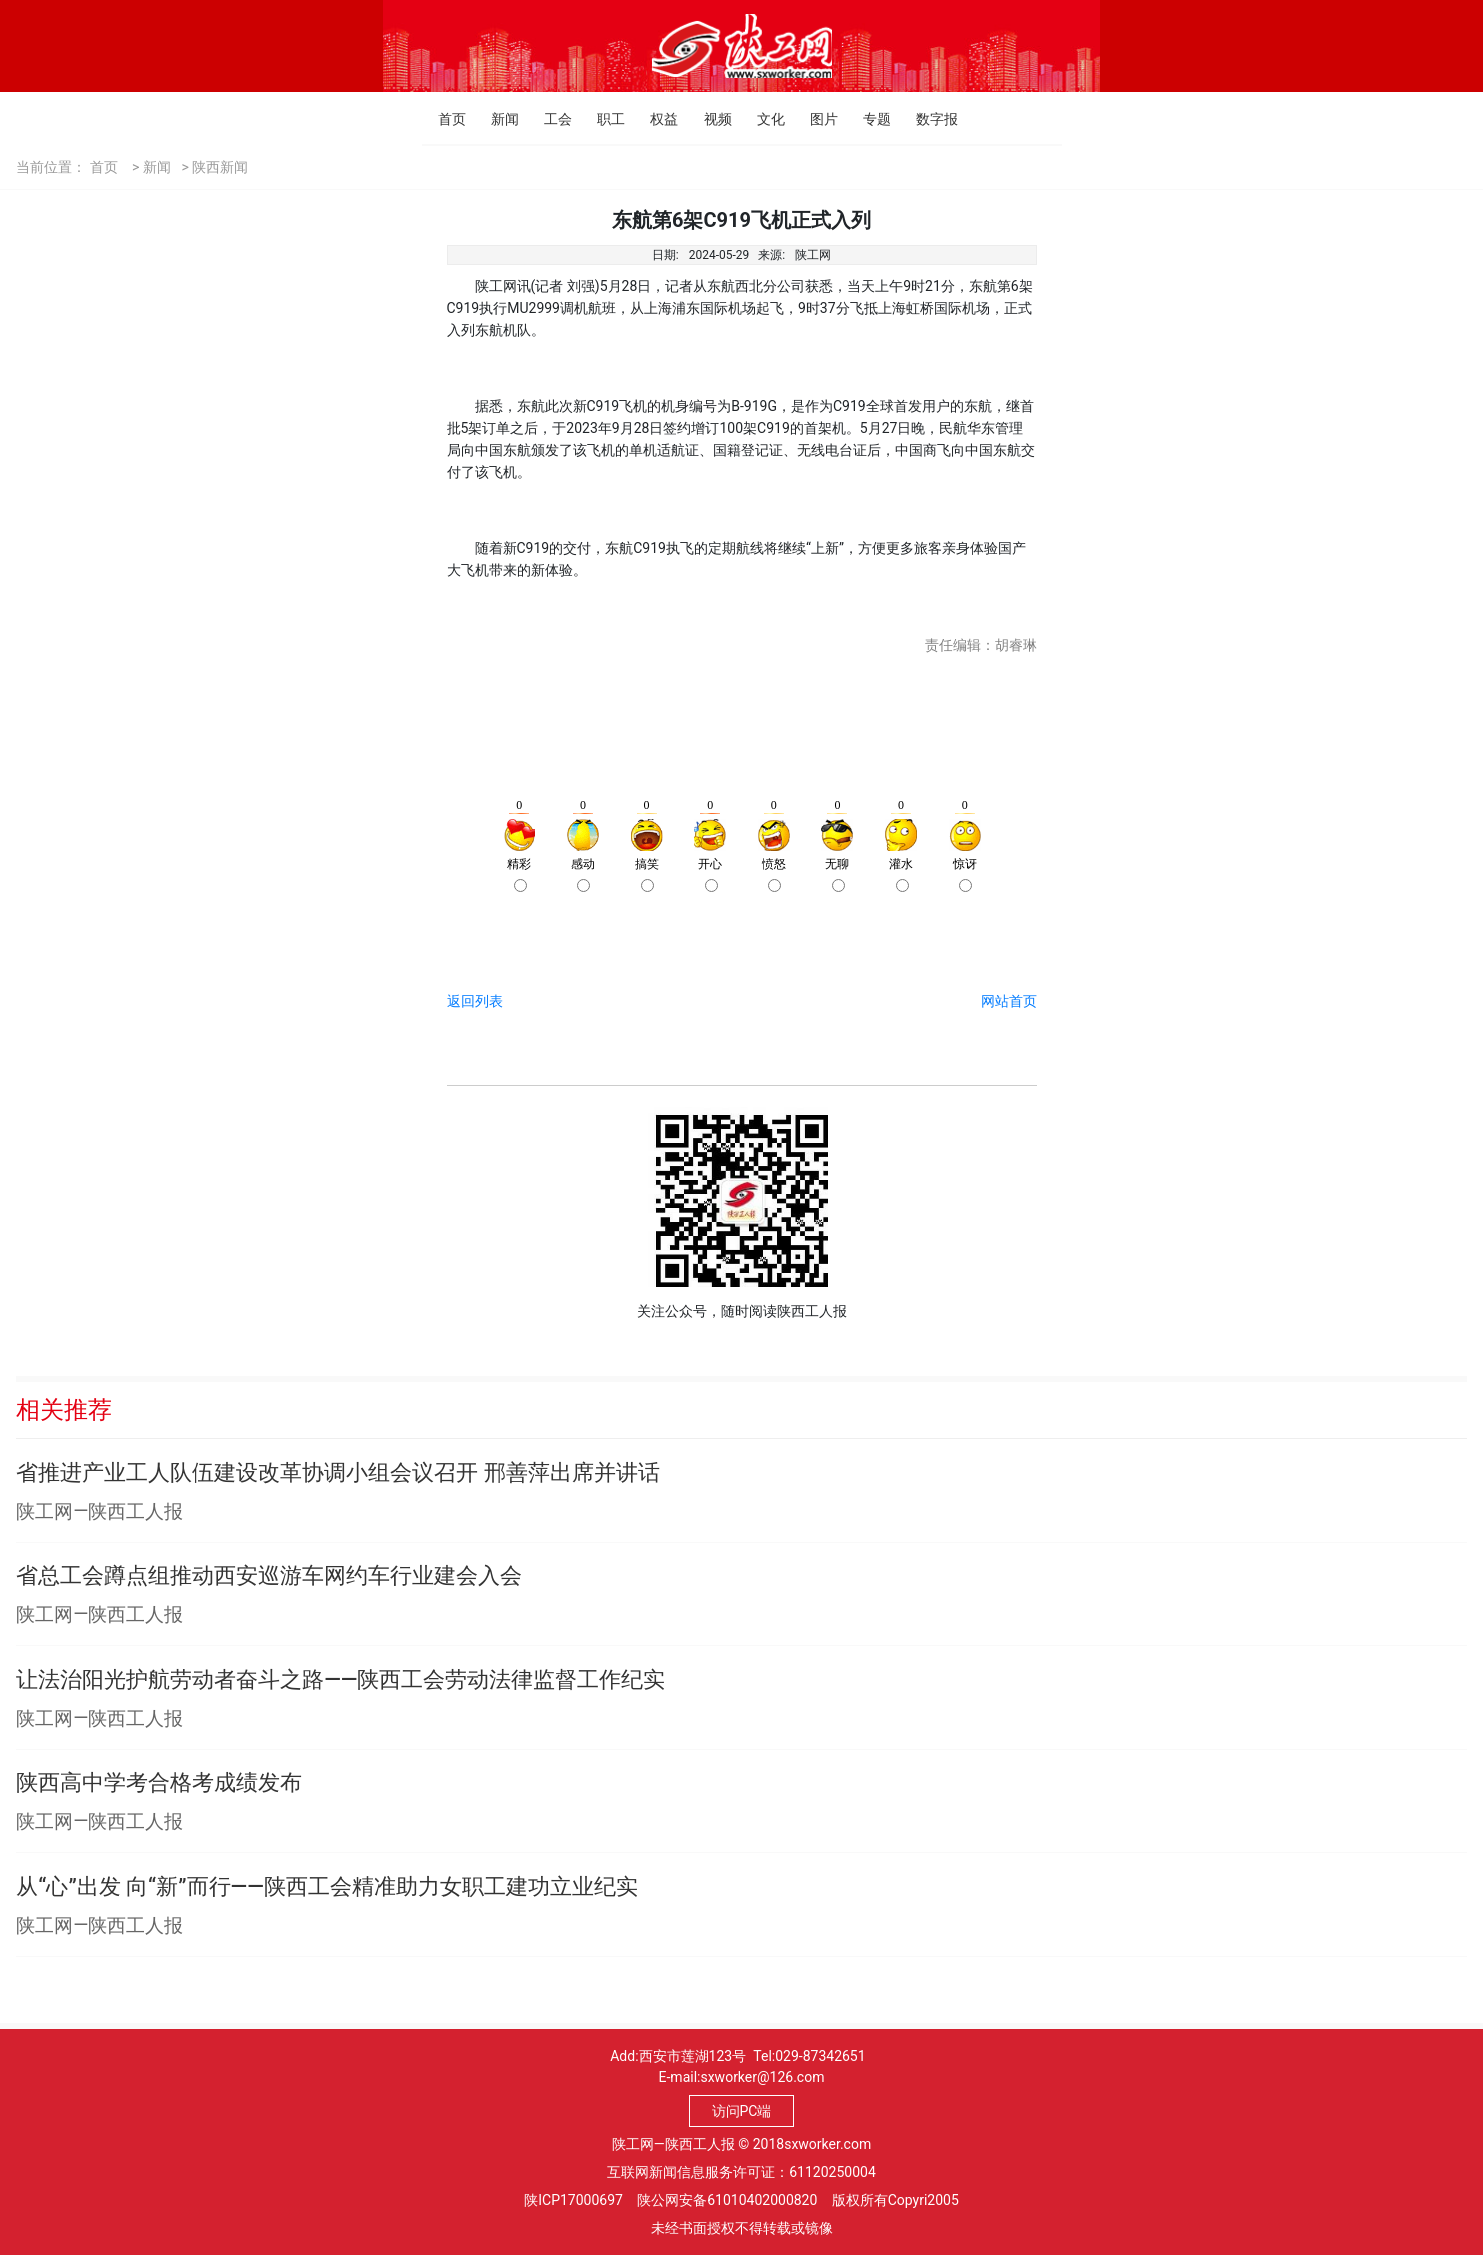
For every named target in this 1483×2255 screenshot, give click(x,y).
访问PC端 (742, 2111)
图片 (815, 119)
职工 (602, 119)
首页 (443, 119)
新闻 (496, 119)
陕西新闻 (220, 167)
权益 (655, 119)
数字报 (921, 119)
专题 (868, 119)
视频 (709, 119)
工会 (549, 119)
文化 (762, 119)
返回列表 (475, 1001)
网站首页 (1009, 1001)
